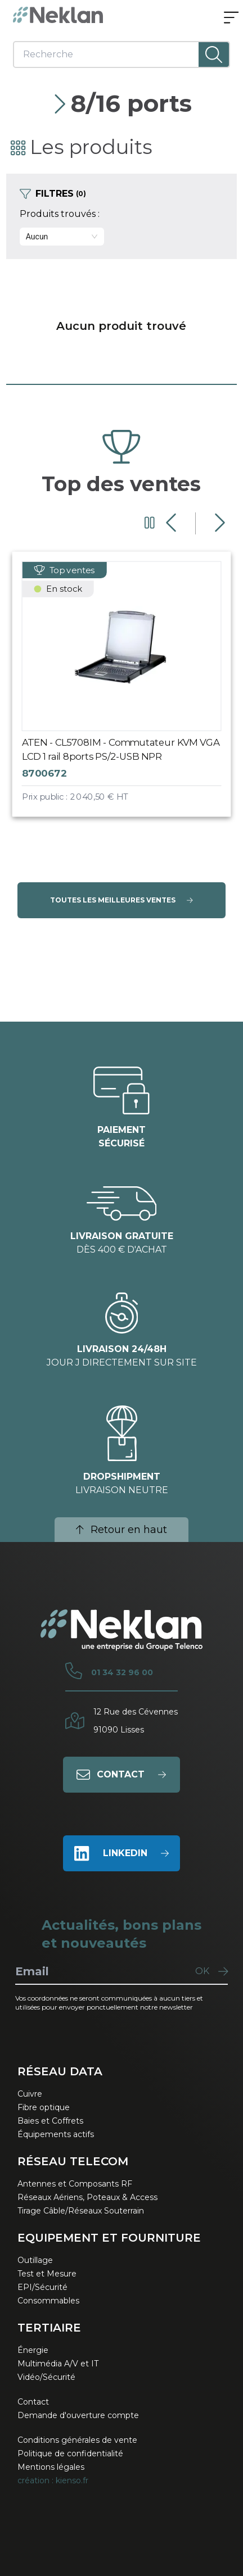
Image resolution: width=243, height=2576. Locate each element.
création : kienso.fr (52, 2480)
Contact (33, 2402)
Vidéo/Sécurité (46, 2377)
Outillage (35, 2260)
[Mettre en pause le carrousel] (150, 523)
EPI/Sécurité (42, 2287)
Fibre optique (43, 2107)
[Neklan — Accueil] (58, 15)
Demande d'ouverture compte (78, 2415)
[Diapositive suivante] (219, 523)
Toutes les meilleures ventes (121, 900)
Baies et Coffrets (50, 2121)
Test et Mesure (46, 2274)
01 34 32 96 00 (122, 1672)
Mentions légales (50, 2467)
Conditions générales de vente (77, 2440)
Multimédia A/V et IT (57, 2364)
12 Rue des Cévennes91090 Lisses (135, 1721)
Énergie (32, 2350)
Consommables (48, 2301)
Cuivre (29, 2094)
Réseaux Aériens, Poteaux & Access (87, 2197)
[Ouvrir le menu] (231, 18)
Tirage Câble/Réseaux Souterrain (80, 2211)
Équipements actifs (55, 2134)
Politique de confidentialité (70, 2453)
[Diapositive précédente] (172, 523)
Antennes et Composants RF (74, 2184)
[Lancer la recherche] (214, 54)
